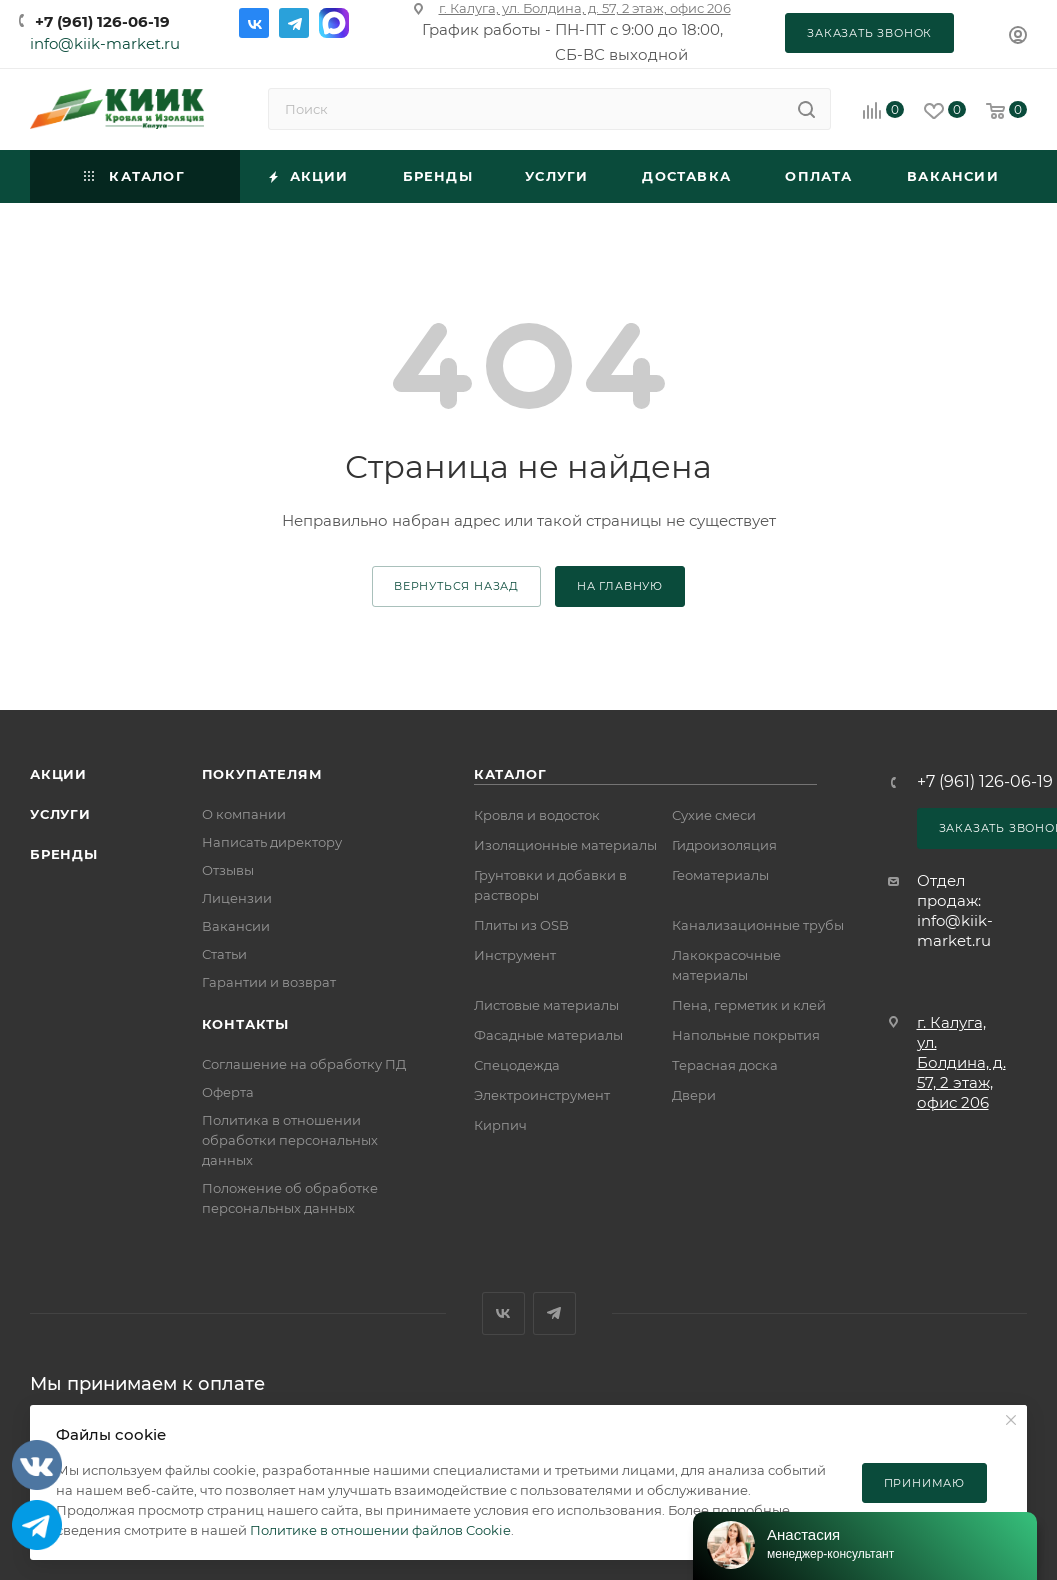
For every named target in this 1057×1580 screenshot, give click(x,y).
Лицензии (237, 898)
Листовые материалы (546, 1005)
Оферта (228, 1092)
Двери (694, 1095)
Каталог (510, 774)
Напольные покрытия (746, 1035)
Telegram (294, 23)
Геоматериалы (720, 875)
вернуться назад (456, 586)
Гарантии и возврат (269, 982)
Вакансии (236, 926)
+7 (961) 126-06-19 (102, 21)
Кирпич (500, 1125)
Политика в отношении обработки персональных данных (290, 1140)
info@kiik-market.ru (105, 43)
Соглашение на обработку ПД (304, 1064)
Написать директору (272, 842)
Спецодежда (517, 1065)
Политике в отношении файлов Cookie (380, 1530)
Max (334, 23)
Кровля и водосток (537, 815)
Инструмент (515, 955)
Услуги (60, 814)
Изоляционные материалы (565, 845)
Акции (58, 774)
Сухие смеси (714, 815)
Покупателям (262, 774)
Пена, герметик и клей (749, 1005)
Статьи (224, 954)
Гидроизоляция (724, 845)
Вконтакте (254, 23)
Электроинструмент (542, 1095)
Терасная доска (725, 1065)
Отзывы (228, 870)
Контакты (245, 1024)
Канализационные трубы (758, 925)
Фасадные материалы (548, 1035)
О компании (244, 814)
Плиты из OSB (521, 925)
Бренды (64, 854)
